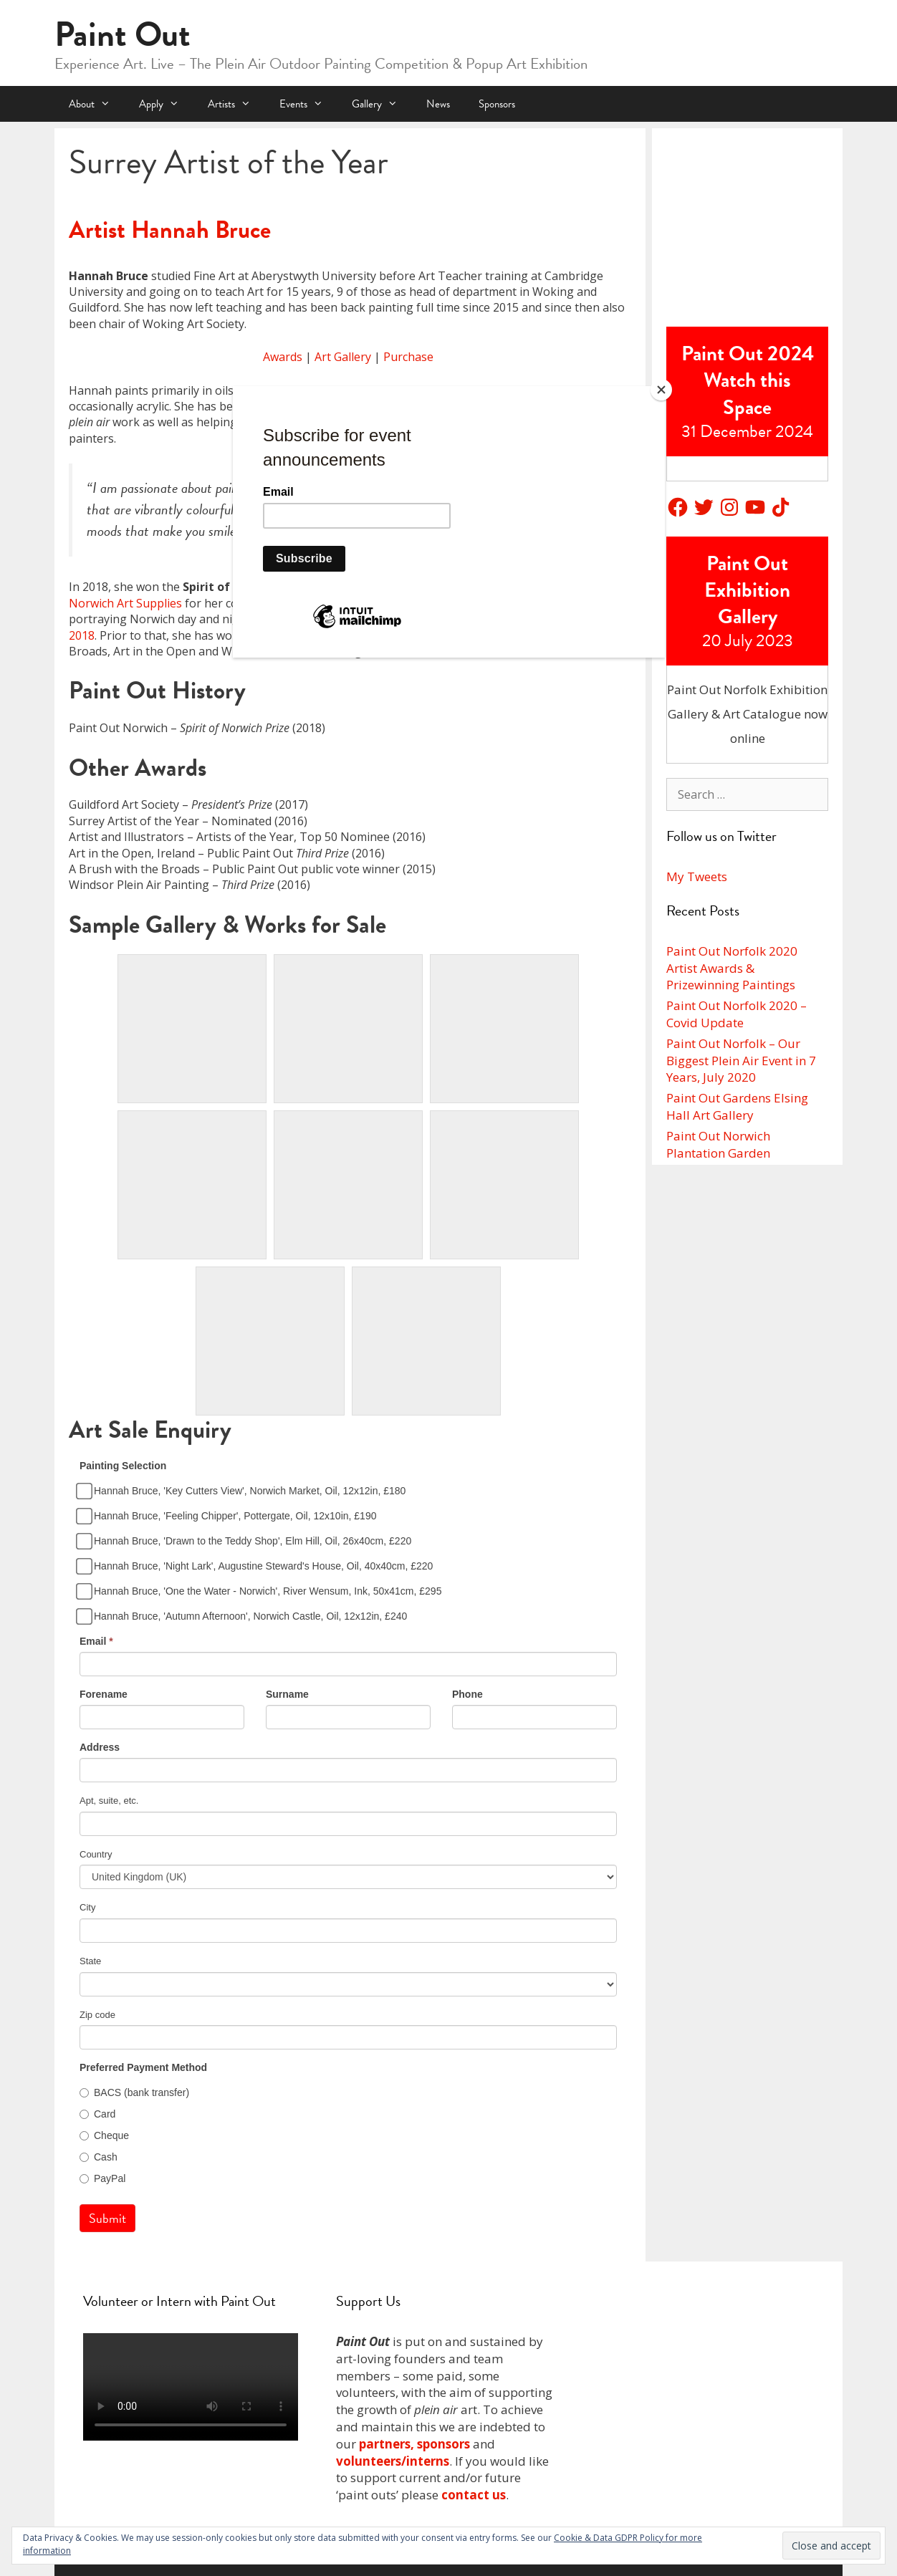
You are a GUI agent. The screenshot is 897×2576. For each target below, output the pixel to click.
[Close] (661, 389)
